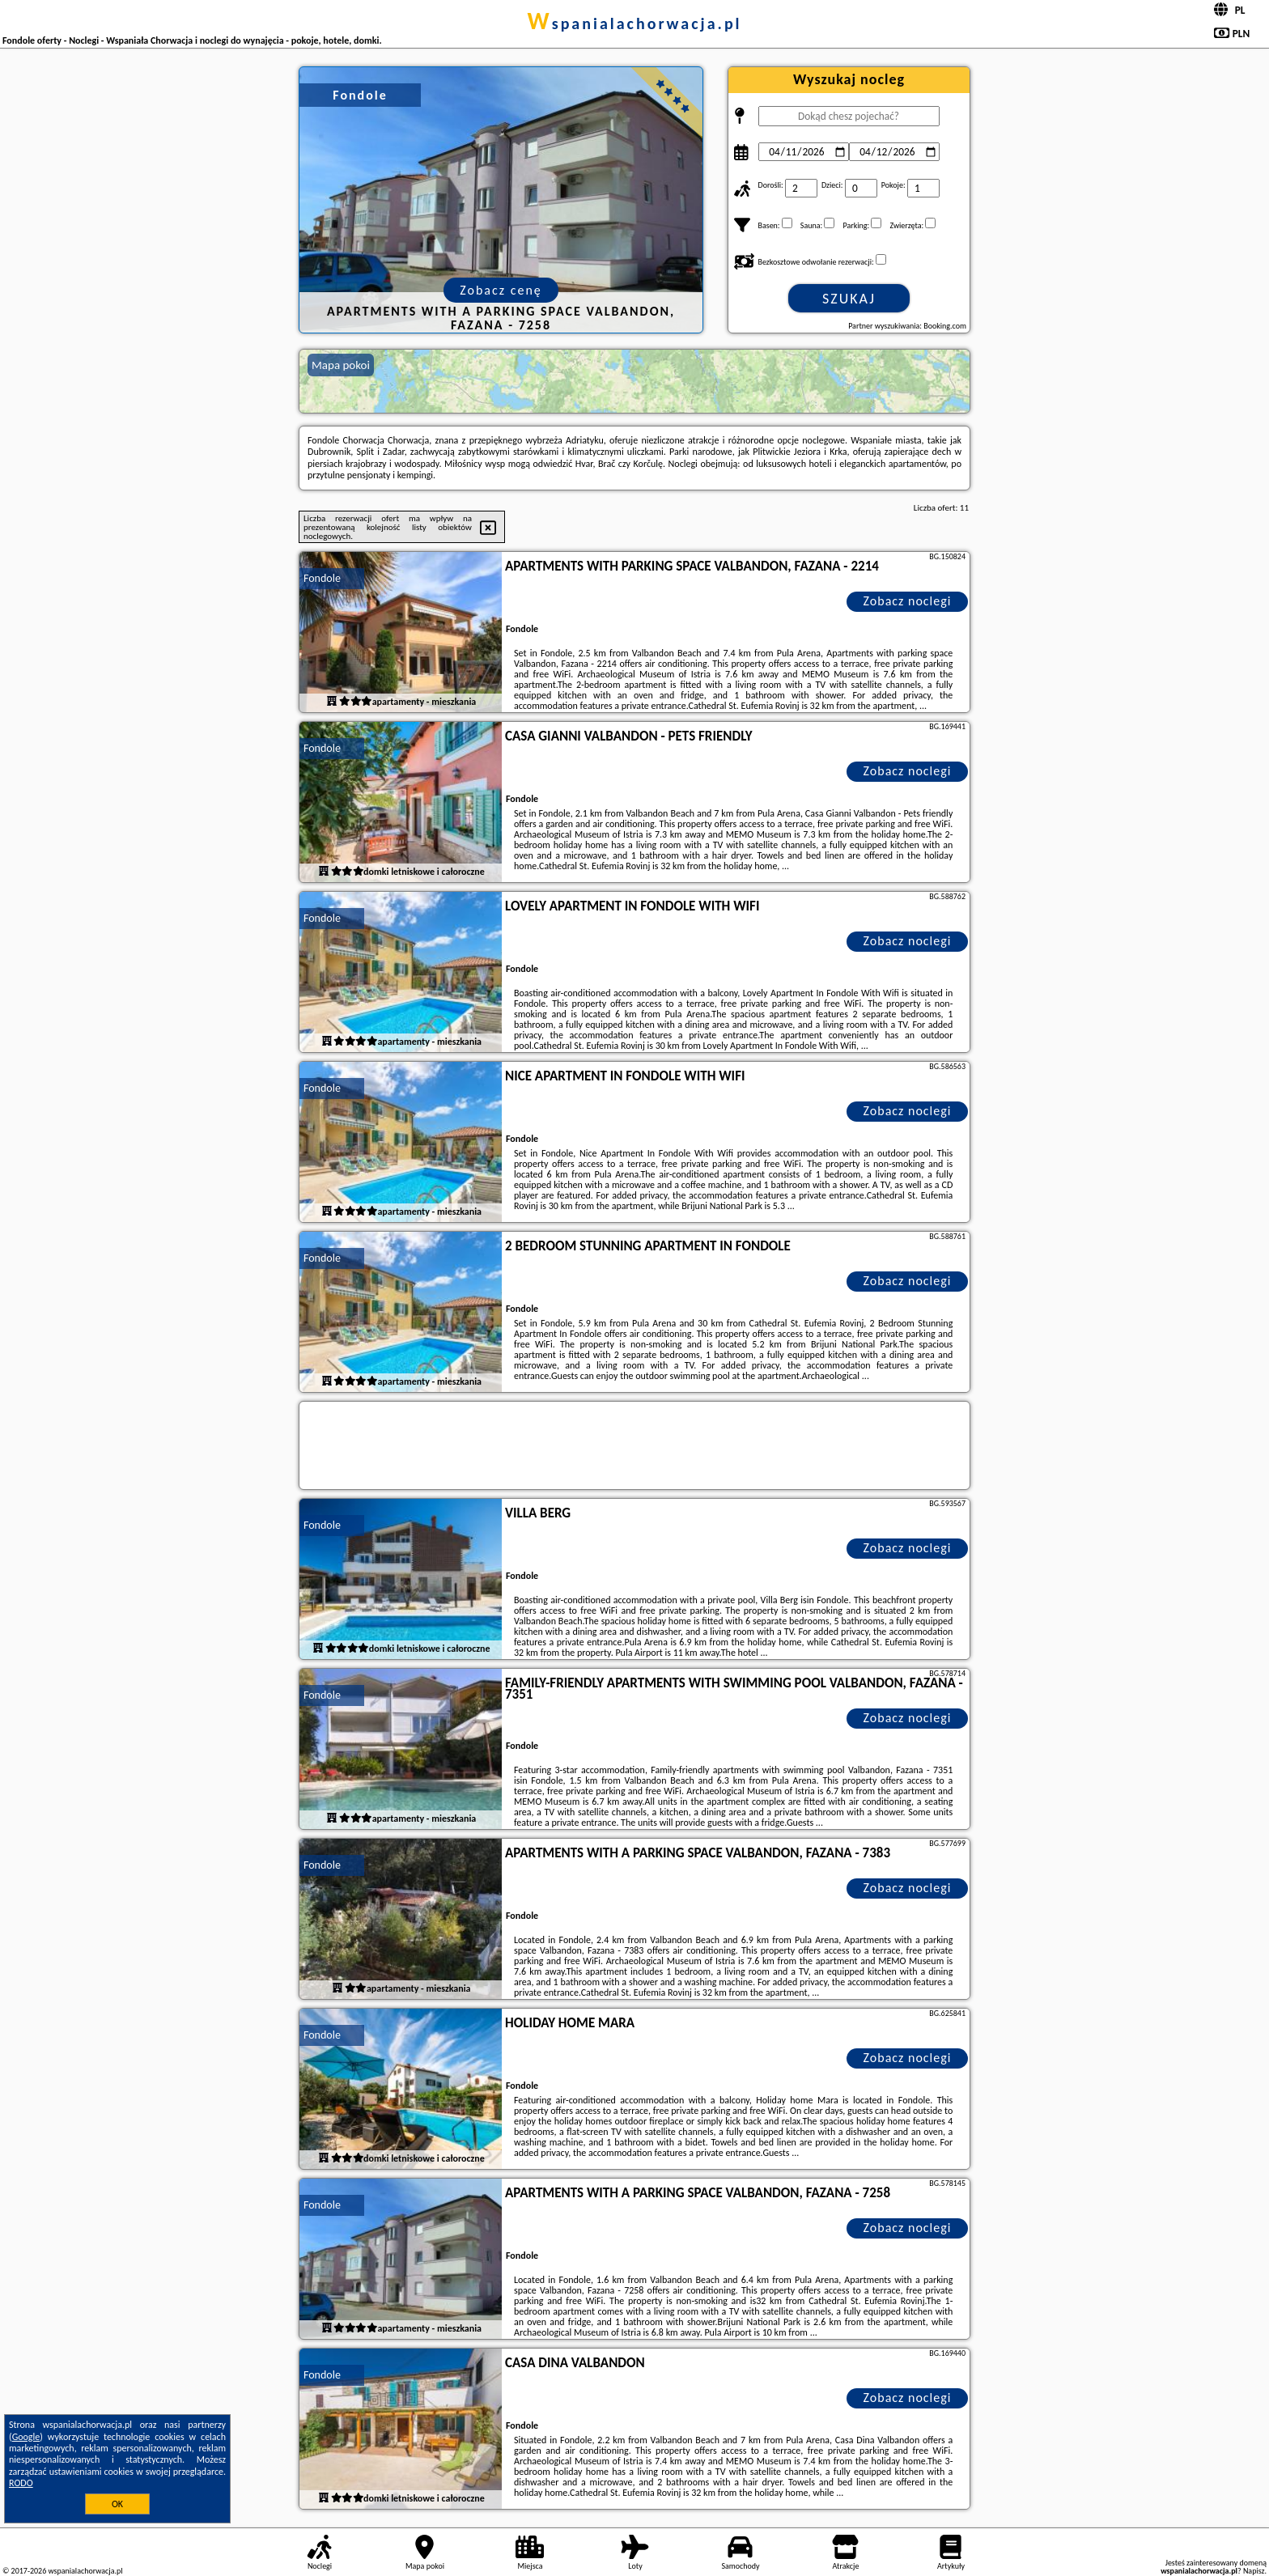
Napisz (1254, 2570)
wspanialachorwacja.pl (634, 23)
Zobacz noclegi (908, 601)
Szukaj (849, 299)
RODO (21, 2483)
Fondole (322, 578)
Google (26, 2436)
